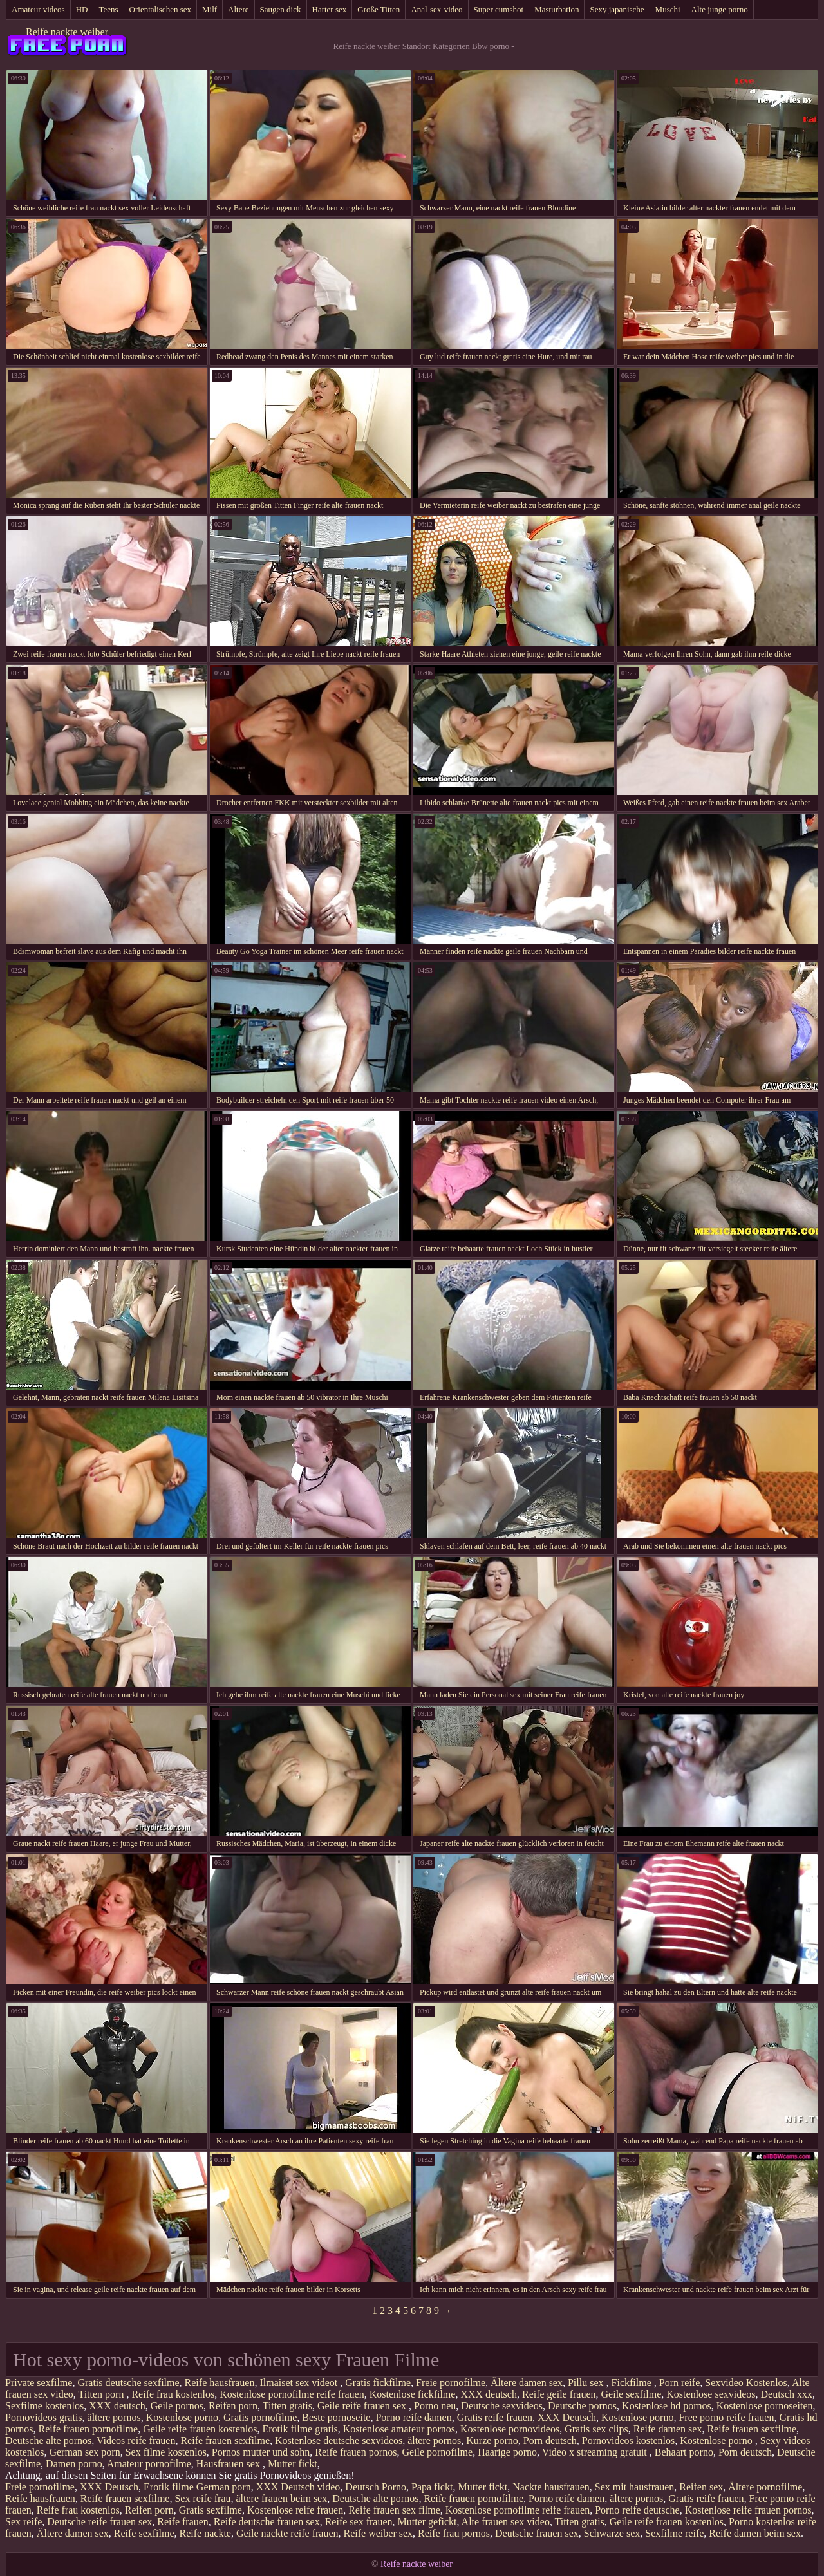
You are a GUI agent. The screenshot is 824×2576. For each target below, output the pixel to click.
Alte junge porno (719, 9)
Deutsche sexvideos (502, 2405)
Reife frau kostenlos (172, 2394)
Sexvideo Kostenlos (746, 2382)
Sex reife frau (202, 2498)
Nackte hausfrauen (551, 2486)
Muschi (667, 9)
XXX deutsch (488, 2394)
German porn (223, 2486)
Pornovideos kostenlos (628, 2440)
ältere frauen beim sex (282, 2498)
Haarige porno (507, 2452)
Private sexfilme (38, 2382)
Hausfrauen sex (229, 2463)
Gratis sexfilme (210, 2510)
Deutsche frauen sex (537, 2533)
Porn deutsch (550, 2440)
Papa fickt (432, 2486)
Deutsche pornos (582, 2405)
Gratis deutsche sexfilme (128, 2382)
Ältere (238, 9)
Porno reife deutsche (637, 2510)
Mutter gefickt (427, 2521)
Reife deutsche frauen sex (267, 2521)
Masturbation (556, 9)
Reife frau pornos (454, 2533)
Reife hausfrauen (220, 2382)
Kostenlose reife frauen (295, 2510)
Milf (209, 9)
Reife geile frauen (559, 2394)
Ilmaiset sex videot (299, 2382)
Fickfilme (633, 2382)
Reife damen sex (667, 2428)
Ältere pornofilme (765, 2486)
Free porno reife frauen (726, 2417)
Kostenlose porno (182, 2417)
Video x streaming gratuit (596, 2452)
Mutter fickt (292, 2463)
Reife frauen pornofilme (88, 2428)
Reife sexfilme (144, 2533)
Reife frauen (183, 2521)
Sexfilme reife (674, 2533)
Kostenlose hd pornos (666, 2405)
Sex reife (23, 2521)
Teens (108, 9)
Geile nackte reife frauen (287, 2533)
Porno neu (435, 2405)
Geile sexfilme (631, 2394)
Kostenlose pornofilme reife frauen (292, 2394)
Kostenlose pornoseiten (764, 2405)
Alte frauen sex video (506, 2521)
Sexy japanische (617, 9)
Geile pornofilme (437, 2452)
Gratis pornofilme (260, 2417)
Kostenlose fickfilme (413, 2394)
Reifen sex (701, 2486)
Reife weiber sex (378, 2533)
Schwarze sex (612, 2533)
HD (82, 9)
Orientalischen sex (160, 9)
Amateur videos (38, 9)
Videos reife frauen (136, 2440)
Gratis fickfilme (378, 2382)
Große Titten (378, 9)
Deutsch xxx (786, 2394)
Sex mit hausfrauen (635, 2486)
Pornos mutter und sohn (261, 2452)
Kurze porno (492, 2440)
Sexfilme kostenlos (44, 2405)
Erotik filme (169, 2486)
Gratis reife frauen (494, 2417)
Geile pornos (177, 2405)
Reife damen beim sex (755, 2533)
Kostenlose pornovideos (509, 2428)
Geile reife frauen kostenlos (200, 2428)
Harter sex (329, 9)
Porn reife (679, 2382)
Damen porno (74, 2463)
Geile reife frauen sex (363, 2405)
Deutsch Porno (375, 2486)
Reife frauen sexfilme (751, 2428)
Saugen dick (280, 9)
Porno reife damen (413, 2417)
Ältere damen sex (527, 2382)
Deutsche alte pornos (48, 2440)
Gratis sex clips (596, 2428)
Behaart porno (684, 2452)
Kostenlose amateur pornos (399, 2428)
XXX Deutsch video (298, 2486)
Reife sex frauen (359, 2521)
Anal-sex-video (436, 9)
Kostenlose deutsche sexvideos (338, 2440)
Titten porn (102, 2394)
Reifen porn (233, 2405)
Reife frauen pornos (356, 2452)
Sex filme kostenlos (166, 2452)
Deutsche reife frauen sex (99, 2521)
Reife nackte (205, 2533)
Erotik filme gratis (299, 2428)
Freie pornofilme (450, 2382)
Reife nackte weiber (67, 31)
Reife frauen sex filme (394, 2510)
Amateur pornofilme (149, 2463)
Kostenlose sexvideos (710, 2394)
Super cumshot (499, 9)
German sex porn (84, 2452)
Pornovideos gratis (43, 2417)
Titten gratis (287, 2405)
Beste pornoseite (336, 2417)
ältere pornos (114, 2417)
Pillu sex (587, 2382)
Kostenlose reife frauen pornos (748, 2510)
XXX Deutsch (567, 2417)
